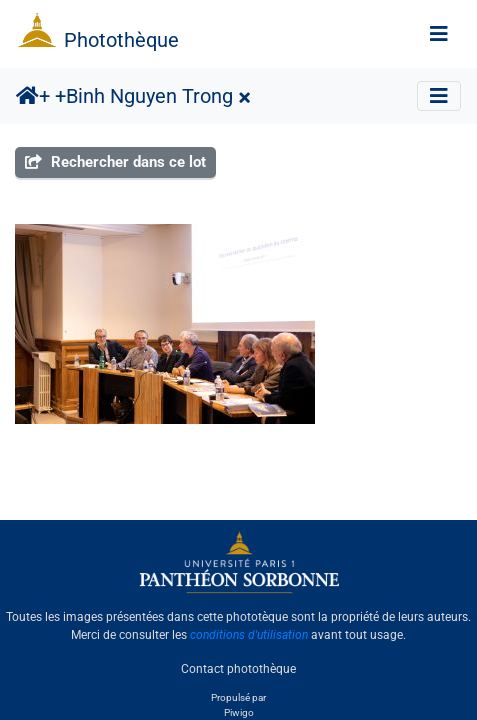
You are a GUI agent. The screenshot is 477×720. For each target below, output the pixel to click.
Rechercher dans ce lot (115, 162)
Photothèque (121, 40)
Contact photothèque (238, 669)
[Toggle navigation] (439, 34)
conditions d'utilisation (249, 635)
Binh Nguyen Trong (149, 96)
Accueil (27, 96)
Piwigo (239, 712)
